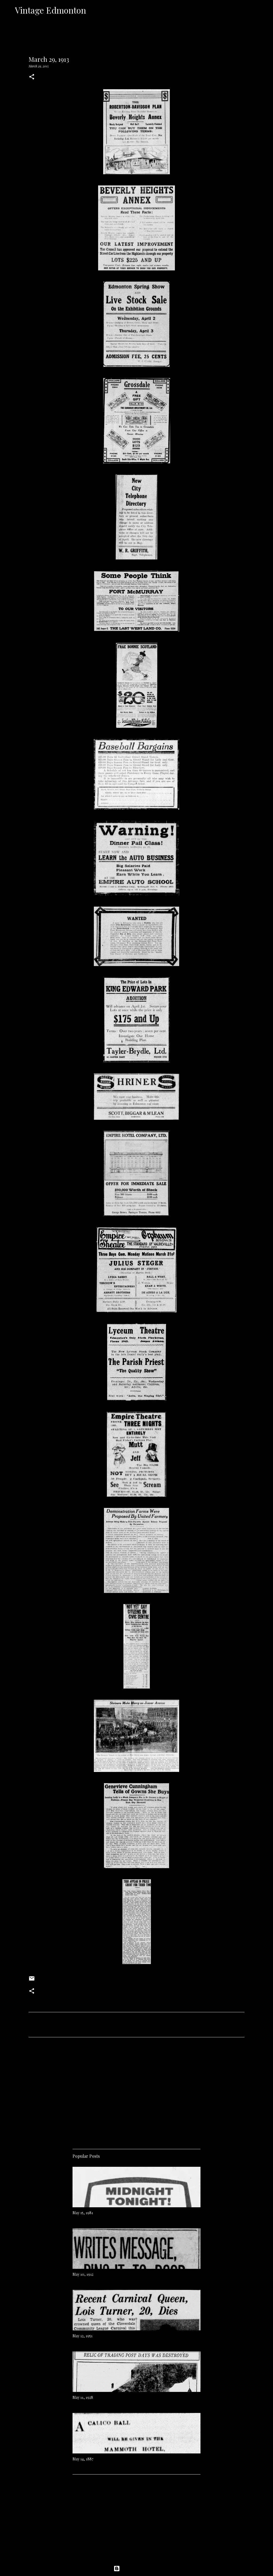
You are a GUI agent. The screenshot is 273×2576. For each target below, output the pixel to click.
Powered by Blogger (136, 2568)
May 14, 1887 (83, 2458)
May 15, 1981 (83, 2212)
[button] (32, 77)
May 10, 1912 (83, 2274)
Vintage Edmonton (50, 10)
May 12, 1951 (83, 2335)
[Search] (93, 10)
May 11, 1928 (83, 2397)
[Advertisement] (136, 2091)
